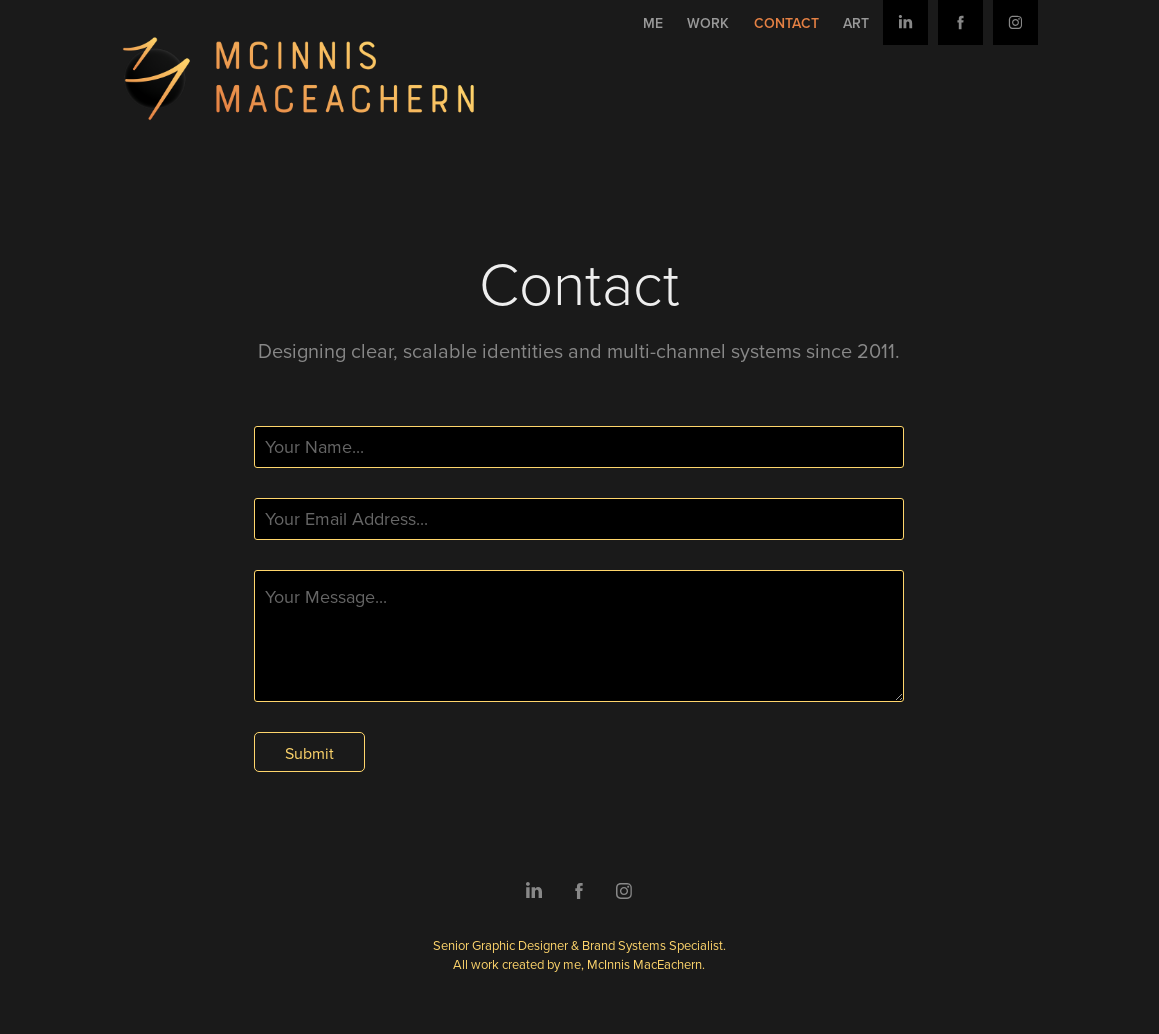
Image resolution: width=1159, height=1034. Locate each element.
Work (708, 23)
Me (653, 23)
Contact (786, 23)
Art (856, 23)
